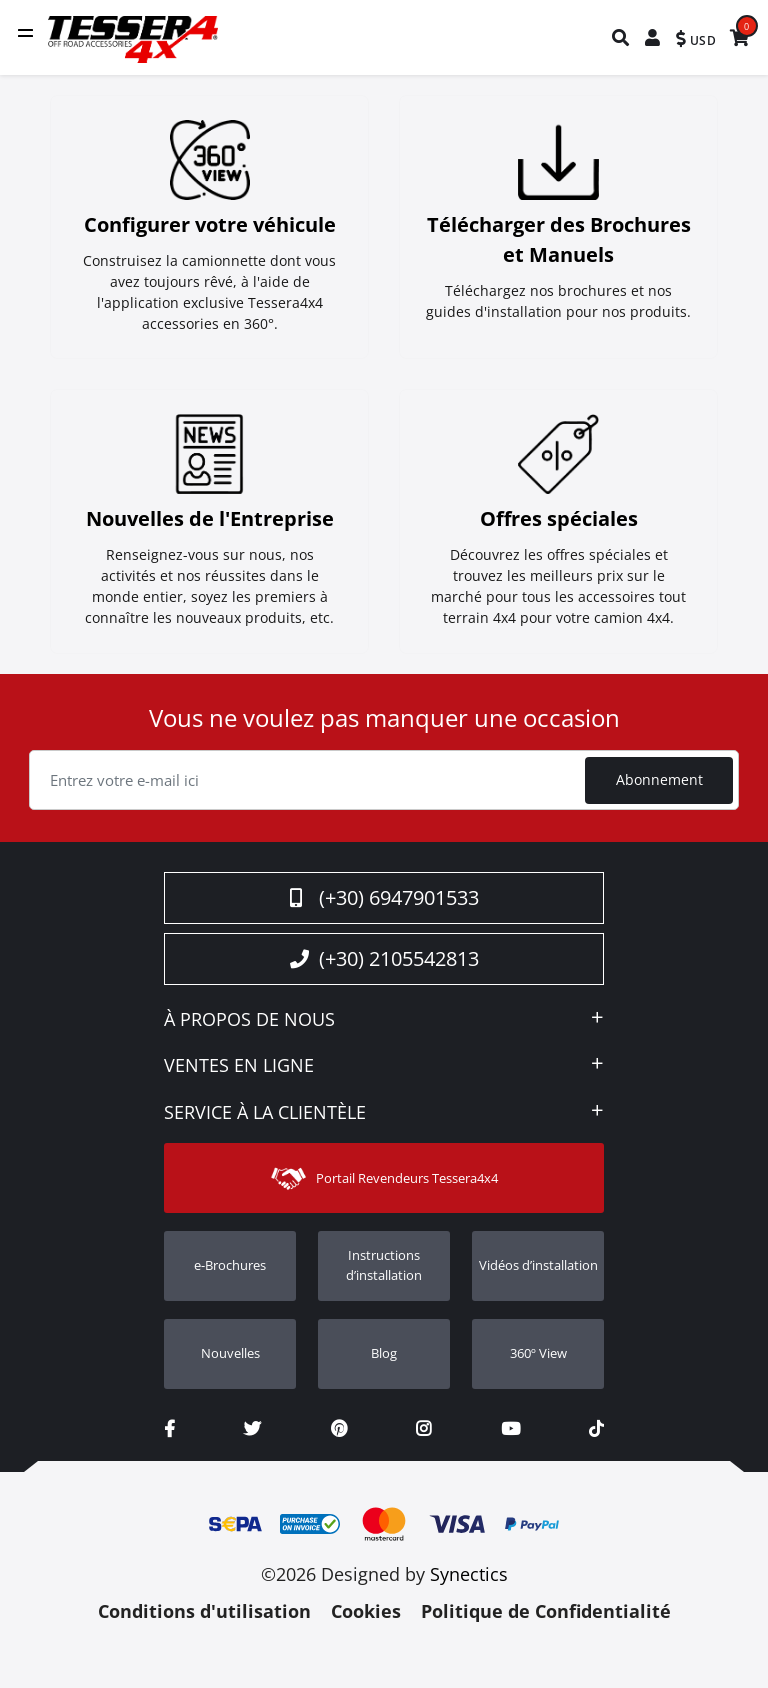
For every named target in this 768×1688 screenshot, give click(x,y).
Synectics (469, 1577)
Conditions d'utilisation (204, 1614)
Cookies (366, 1614)
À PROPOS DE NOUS (249, 1023)
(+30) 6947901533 (384, 900)
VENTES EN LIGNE (239, 1070)
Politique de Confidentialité (546, 1614)
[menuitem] (621, 37)
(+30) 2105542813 (384, 961)
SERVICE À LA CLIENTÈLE (265, 1116)
